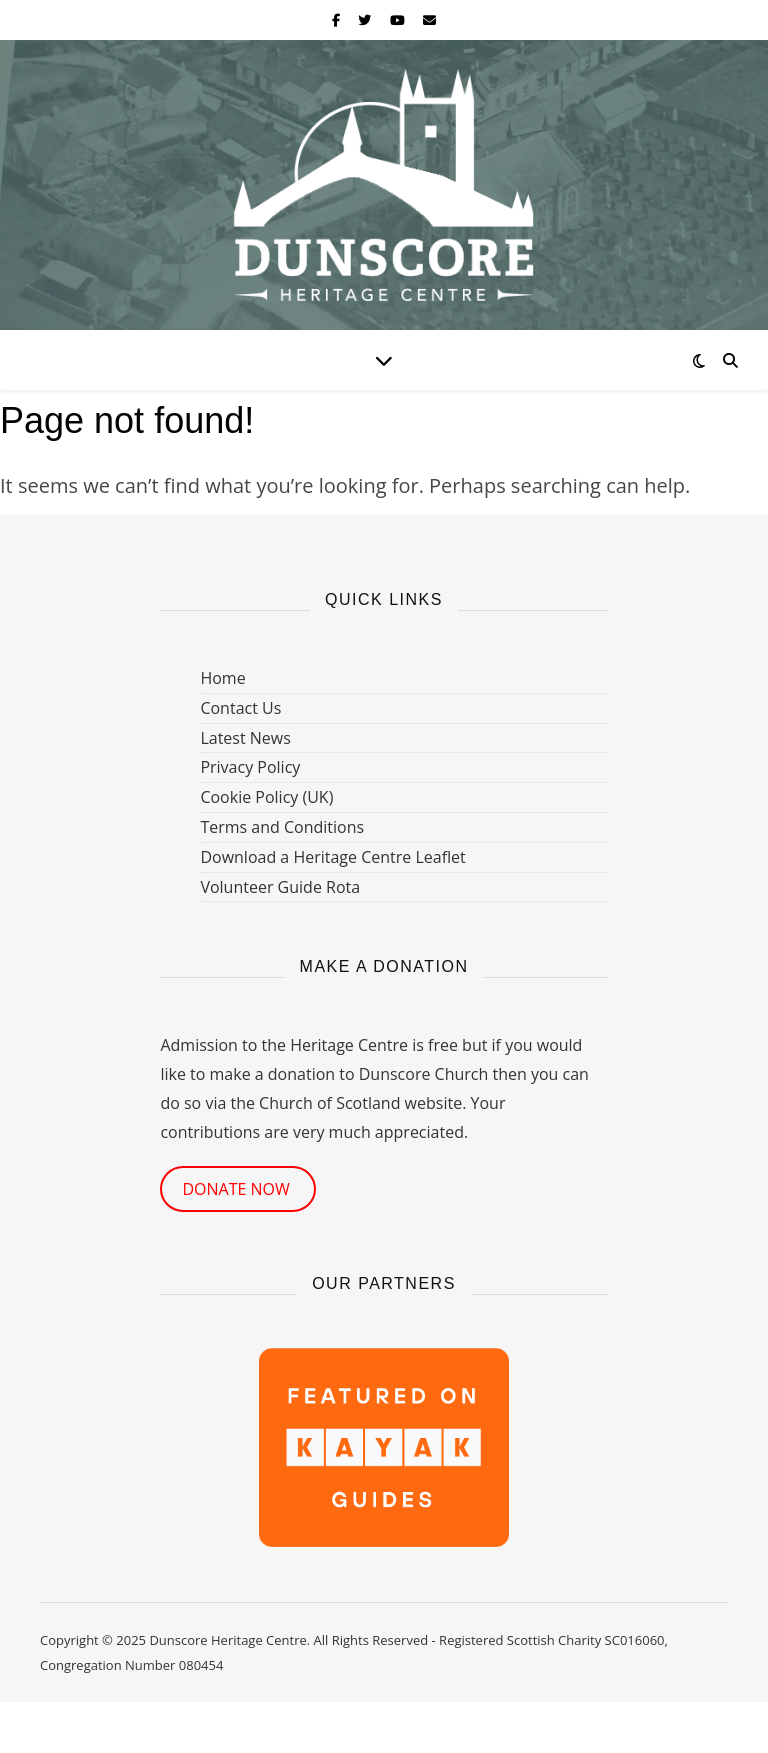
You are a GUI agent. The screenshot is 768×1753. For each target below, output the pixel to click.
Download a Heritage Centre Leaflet (332, 857)
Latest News (245, 738)
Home (222, 678)
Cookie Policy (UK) (266, 797)
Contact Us (240, 708)
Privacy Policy (250, 767)
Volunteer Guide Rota (280, 887)
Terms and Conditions (282, 827)
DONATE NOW (238, 1189)
